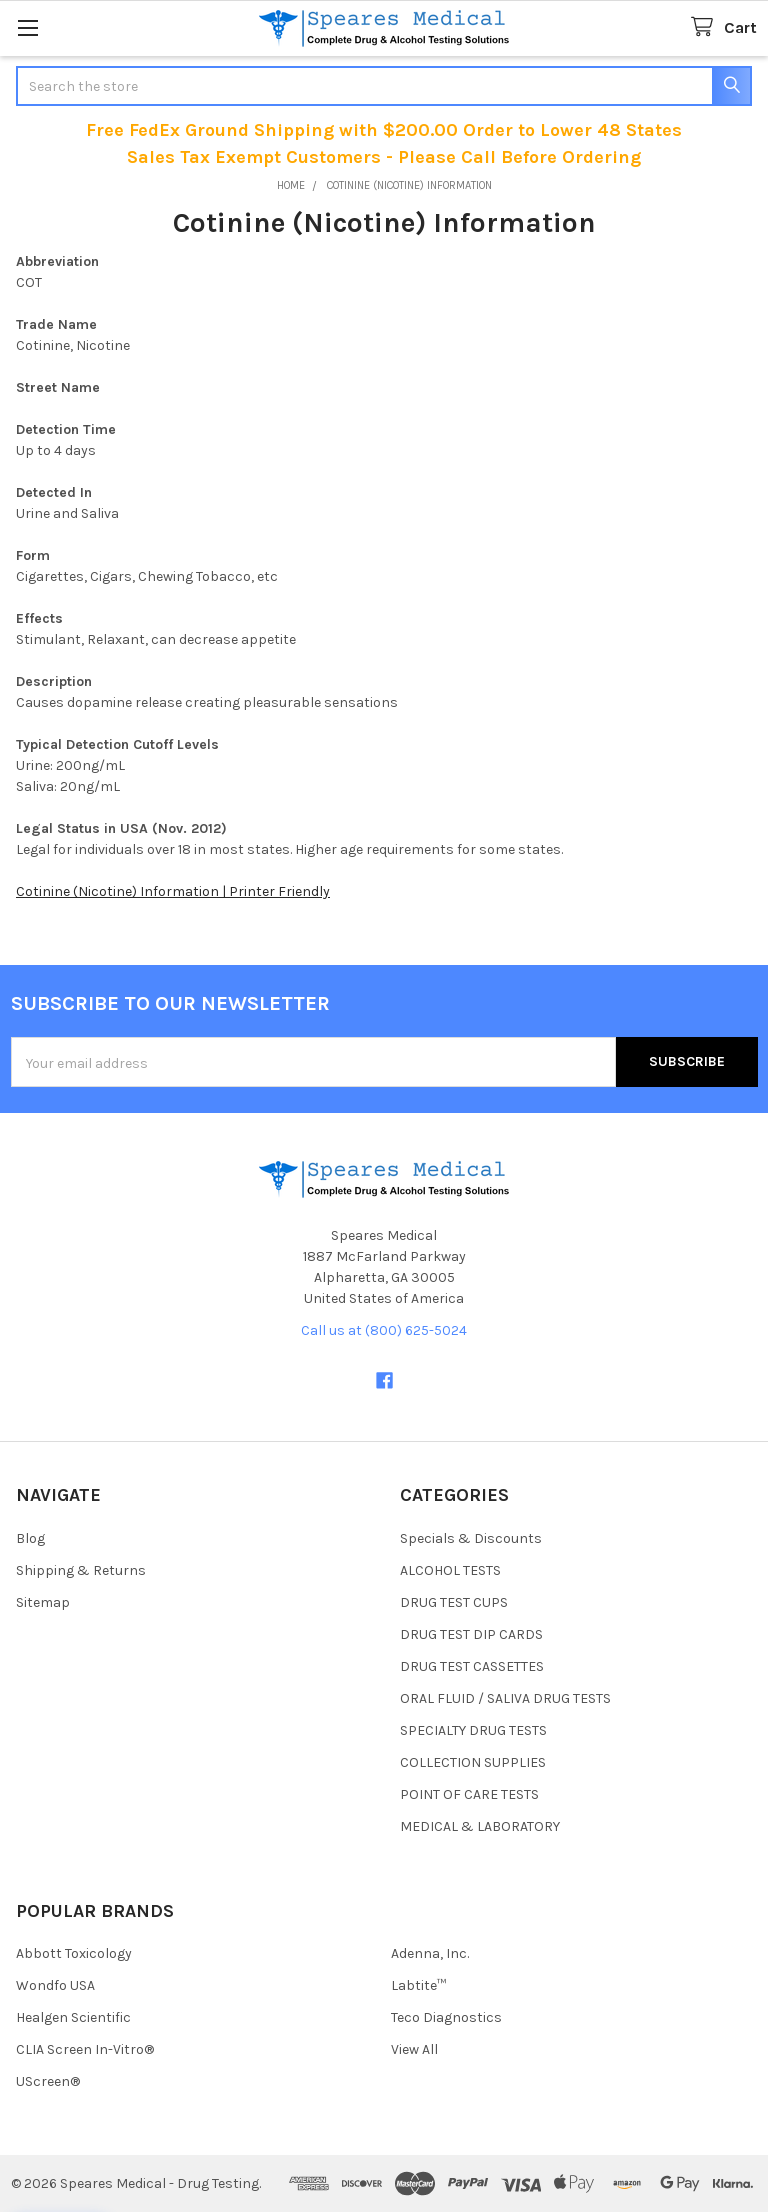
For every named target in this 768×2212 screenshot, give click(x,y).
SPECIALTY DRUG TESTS (473, 1730)
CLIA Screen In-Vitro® (85, 2049)
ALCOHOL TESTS (450, 1570)
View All (414, 2049)
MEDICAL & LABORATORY (480, 1826)
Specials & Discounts (471, 1538)
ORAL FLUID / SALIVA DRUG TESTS (505, 1698)
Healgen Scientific (73, 2017)
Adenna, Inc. (430, 1953)
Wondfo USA (55, 1985)
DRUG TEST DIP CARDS (471, 1634)
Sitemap (43, 1602)
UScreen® (48, 2081)
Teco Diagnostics (446, 2017)
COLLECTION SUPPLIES (473, 1762)
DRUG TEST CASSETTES (472, 1666)
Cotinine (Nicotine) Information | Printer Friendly (173, 891)
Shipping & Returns (81, 1570)
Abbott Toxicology (74, 1953)
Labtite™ (418, 1985)
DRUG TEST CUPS (454, 1602)
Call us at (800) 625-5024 (384, 1330)
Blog (30, 1538)
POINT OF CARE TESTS (469, 1794)
